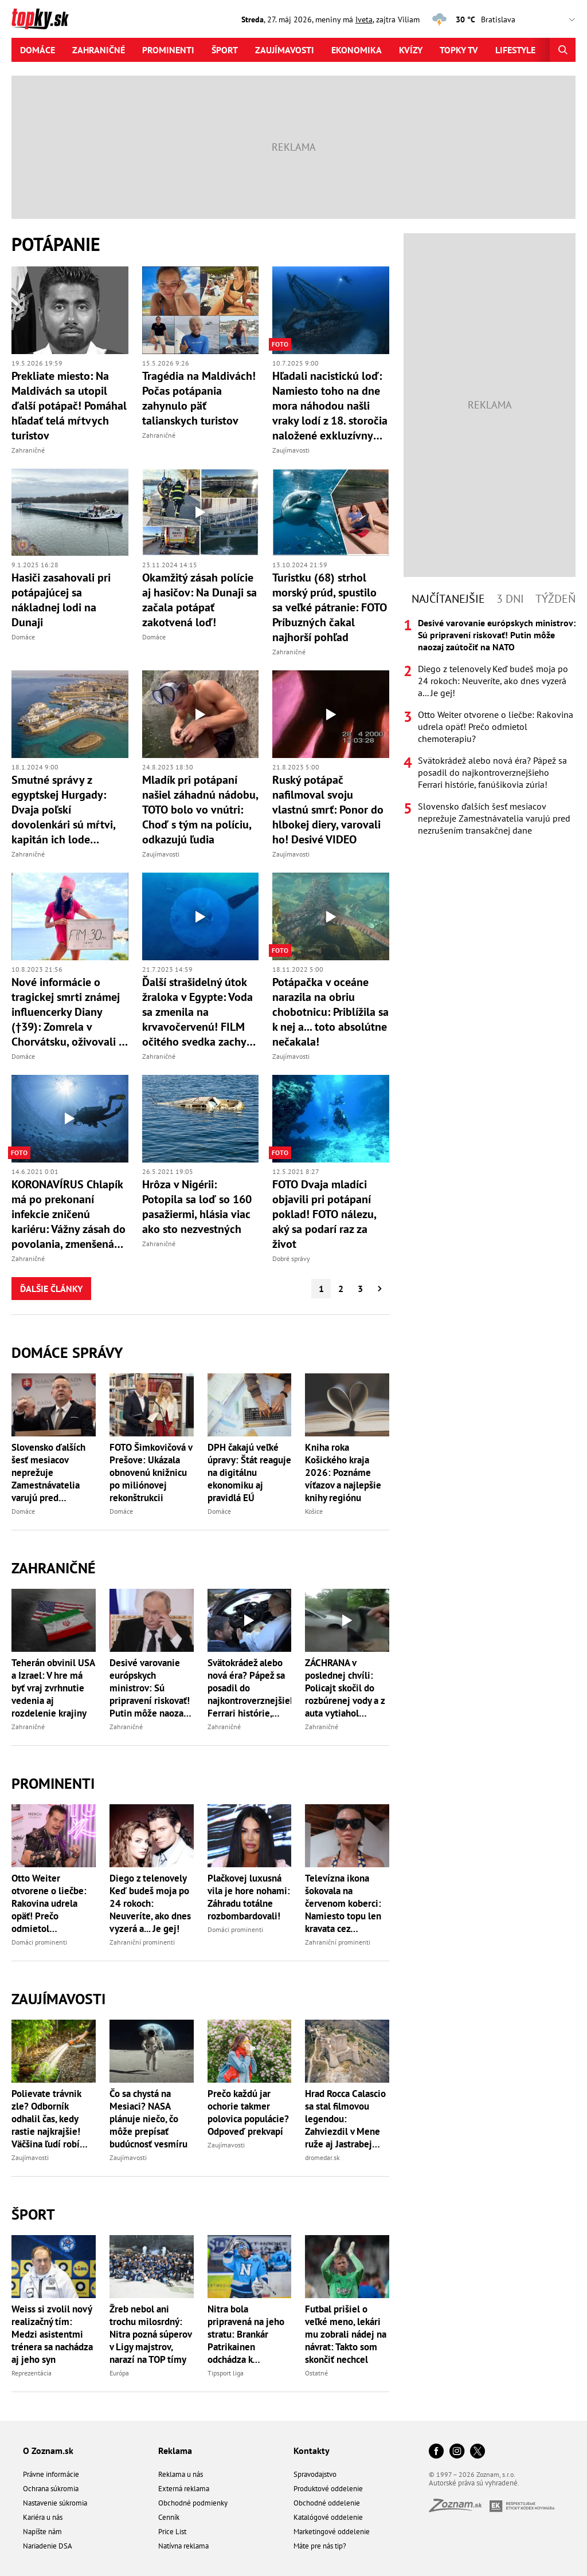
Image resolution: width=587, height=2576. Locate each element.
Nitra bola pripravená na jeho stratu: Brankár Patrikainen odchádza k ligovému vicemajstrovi (246, 2334)
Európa (119, 2373)
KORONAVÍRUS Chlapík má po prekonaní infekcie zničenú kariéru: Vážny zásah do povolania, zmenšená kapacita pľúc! (68, 1214)
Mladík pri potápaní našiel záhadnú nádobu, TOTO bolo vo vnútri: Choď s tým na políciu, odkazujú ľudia (200, 809)
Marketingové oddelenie (332, 2531)
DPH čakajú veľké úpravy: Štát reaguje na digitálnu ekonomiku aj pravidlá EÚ (249, 1472)
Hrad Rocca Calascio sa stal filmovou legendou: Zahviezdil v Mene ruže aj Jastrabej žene (345, 2118)
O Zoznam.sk (48, 2450)
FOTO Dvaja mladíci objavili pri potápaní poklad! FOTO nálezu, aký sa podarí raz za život (324, 1214)
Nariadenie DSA (47, 2546)
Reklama (175, 2450)
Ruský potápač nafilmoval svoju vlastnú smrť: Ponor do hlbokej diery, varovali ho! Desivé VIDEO (327, 809)
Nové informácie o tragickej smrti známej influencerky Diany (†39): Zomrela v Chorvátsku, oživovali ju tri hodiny (69, 1012)
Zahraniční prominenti (142, 1942)
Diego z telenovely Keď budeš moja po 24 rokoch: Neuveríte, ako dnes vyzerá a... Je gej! (150, 1903)
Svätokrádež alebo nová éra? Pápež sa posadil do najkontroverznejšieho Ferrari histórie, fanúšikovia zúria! (250, 1687)
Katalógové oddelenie (328, 2517)
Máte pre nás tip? (320, 2546)
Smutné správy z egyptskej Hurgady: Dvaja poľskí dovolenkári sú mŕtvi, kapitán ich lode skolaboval (63, 809)
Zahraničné (98, 50)
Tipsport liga (226, 2373)
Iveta (364, 19)
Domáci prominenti (39, 1942)
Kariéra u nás (42, 2517)
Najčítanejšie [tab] (448, 598)
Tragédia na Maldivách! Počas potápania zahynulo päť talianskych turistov (199, 398)
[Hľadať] (563, 50)
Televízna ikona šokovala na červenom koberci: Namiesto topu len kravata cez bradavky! (343, 1903)
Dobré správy (291, 1258)
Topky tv (459, 50)
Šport (225, 50)
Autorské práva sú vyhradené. (474, 2483)
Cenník (168, 2517)
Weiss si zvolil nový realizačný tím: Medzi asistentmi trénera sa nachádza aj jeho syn (52, 2334)
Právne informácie (51, 2474)
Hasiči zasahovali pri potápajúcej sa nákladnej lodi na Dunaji (61, 600)
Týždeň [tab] (555, 598)
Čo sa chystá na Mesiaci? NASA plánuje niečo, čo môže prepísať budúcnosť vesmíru (148, 2118)
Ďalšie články (51, 1288)
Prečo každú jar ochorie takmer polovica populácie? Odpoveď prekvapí (248, 2112)
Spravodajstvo (315, 2474)
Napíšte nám (42, 2531)
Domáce (37, 50)
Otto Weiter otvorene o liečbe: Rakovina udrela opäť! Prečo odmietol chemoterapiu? (49, 1903)
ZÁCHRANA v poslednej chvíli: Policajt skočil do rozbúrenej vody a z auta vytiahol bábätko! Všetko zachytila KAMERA (345, 1687)
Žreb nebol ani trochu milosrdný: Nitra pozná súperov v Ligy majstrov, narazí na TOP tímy (150, 2334)
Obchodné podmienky (193, 2503)
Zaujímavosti (284, 50)
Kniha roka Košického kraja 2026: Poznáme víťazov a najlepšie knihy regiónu (343, 1472)
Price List (172, 2531)
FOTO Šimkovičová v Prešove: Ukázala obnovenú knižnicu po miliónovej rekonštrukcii (150, 1472)
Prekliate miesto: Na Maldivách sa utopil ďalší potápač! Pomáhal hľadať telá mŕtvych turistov (69, 405)
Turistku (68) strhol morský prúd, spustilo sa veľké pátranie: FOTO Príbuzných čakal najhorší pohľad (329, 607)
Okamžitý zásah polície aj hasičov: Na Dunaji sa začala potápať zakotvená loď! (199, 600)
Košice (314, 1511)
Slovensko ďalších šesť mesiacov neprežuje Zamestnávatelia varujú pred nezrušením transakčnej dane (48, 1472)
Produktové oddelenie (328, 2488)
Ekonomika (356, 50)
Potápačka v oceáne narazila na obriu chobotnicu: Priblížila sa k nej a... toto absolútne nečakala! (330, 1012)
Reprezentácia (31, 2373)
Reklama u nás (180, 2474)
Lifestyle (515, 50)
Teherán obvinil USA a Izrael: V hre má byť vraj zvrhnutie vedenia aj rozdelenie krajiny (53, 1687)
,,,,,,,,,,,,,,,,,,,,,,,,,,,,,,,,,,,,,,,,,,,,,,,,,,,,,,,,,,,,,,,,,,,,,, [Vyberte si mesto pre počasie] (531, 19)
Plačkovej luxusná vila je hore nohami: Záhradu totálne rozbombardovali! (249, 1897)
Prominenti (168, 50)
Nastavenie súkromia (55, 2503)
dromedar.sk (322, 2157)
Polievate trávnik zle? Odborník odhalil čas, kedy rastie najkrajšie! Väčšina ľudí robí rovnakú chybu (46, 2118)
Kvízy (410, 50)
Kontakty (312, 2450)
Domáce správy (67, 1352)
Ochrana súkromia (51, 2488)
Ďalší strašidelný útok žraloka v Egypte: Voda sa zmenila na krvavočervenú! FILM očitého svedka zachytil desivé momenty (199, 1012)
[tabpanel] (490, 727)
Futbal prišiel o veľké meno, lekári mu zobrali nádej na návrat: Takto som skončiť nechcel (345, 2334)
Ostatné (316, 2373)
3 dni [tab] (510, 598)
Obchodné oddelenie (327, 2503)
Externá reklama (183, 2488)
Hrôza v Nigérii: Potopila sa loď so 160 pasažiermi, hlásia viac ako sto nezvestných (197, 1206)
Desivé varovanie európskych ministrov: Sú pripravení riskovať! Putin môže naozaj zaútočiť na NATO (149, 1687)
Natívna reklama (183, 2546)
